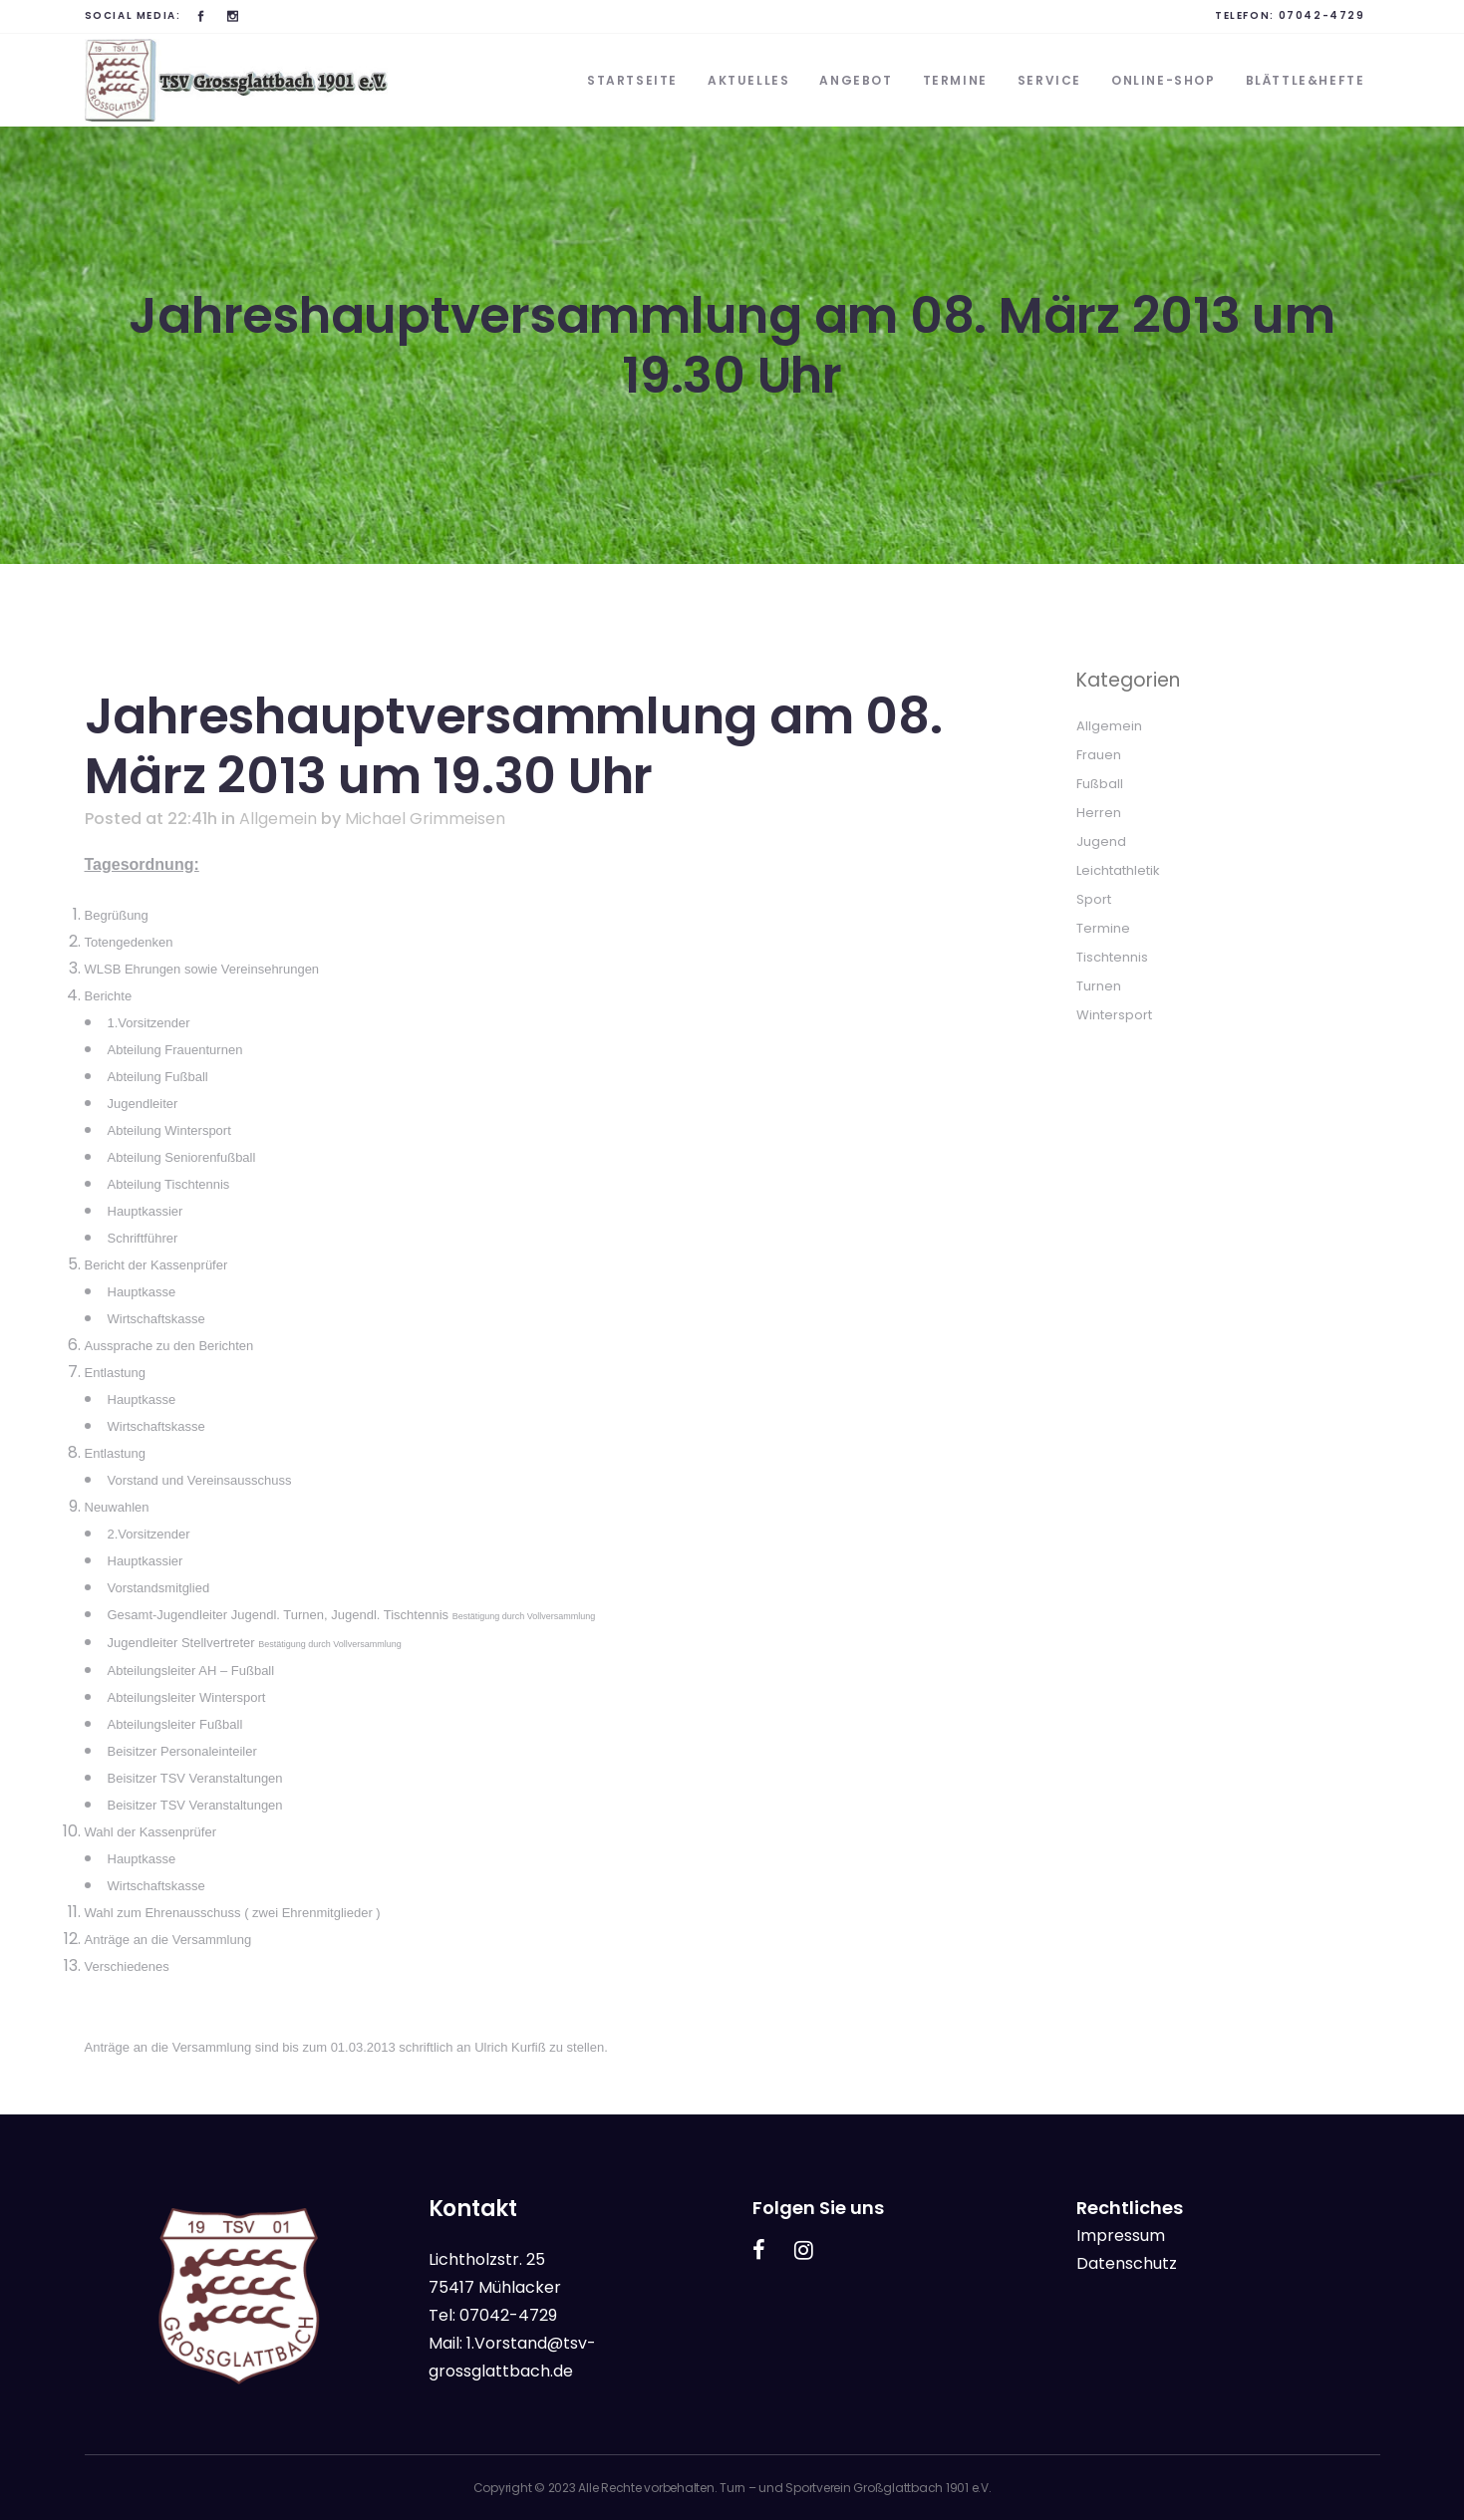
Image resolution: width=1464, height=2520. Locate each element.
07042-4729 (1322, 15)
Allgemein (278, 818)
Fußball (1099, 783)
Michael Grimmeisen (425, 818)
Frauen (1098, 754)
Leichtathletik (1118, 870)
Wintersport (1114, 1014)
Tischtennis (1112, 957)
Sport (1093, 899)
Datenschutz (1126, 2263)
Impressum (1120, 2235)
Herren (1098, 812)
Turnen (1098, 986)
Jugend (1101, 841)
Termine (1103, 928)
